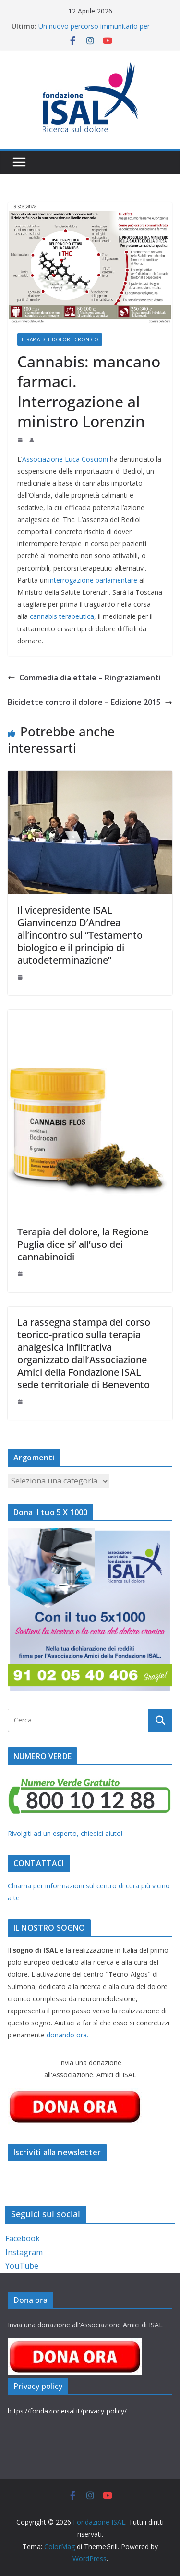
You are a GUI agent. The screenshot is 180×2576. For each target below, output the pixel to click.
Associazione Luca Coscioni (65, 459)
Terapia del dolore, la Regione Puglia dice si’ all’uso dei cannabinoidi (82, 1244)
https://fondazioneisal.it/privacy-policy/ (67, 2410)
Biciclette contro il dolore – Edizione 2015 (90, 702)
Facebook (22, 2238)
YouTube (21, 2266)
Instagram (24, 2252)
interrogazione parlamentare (92, 580)
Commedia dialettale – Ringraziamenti (84, 677)
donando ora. (67, 2034)
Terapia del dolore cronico (59, 339)
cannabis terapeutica (62, 616)
